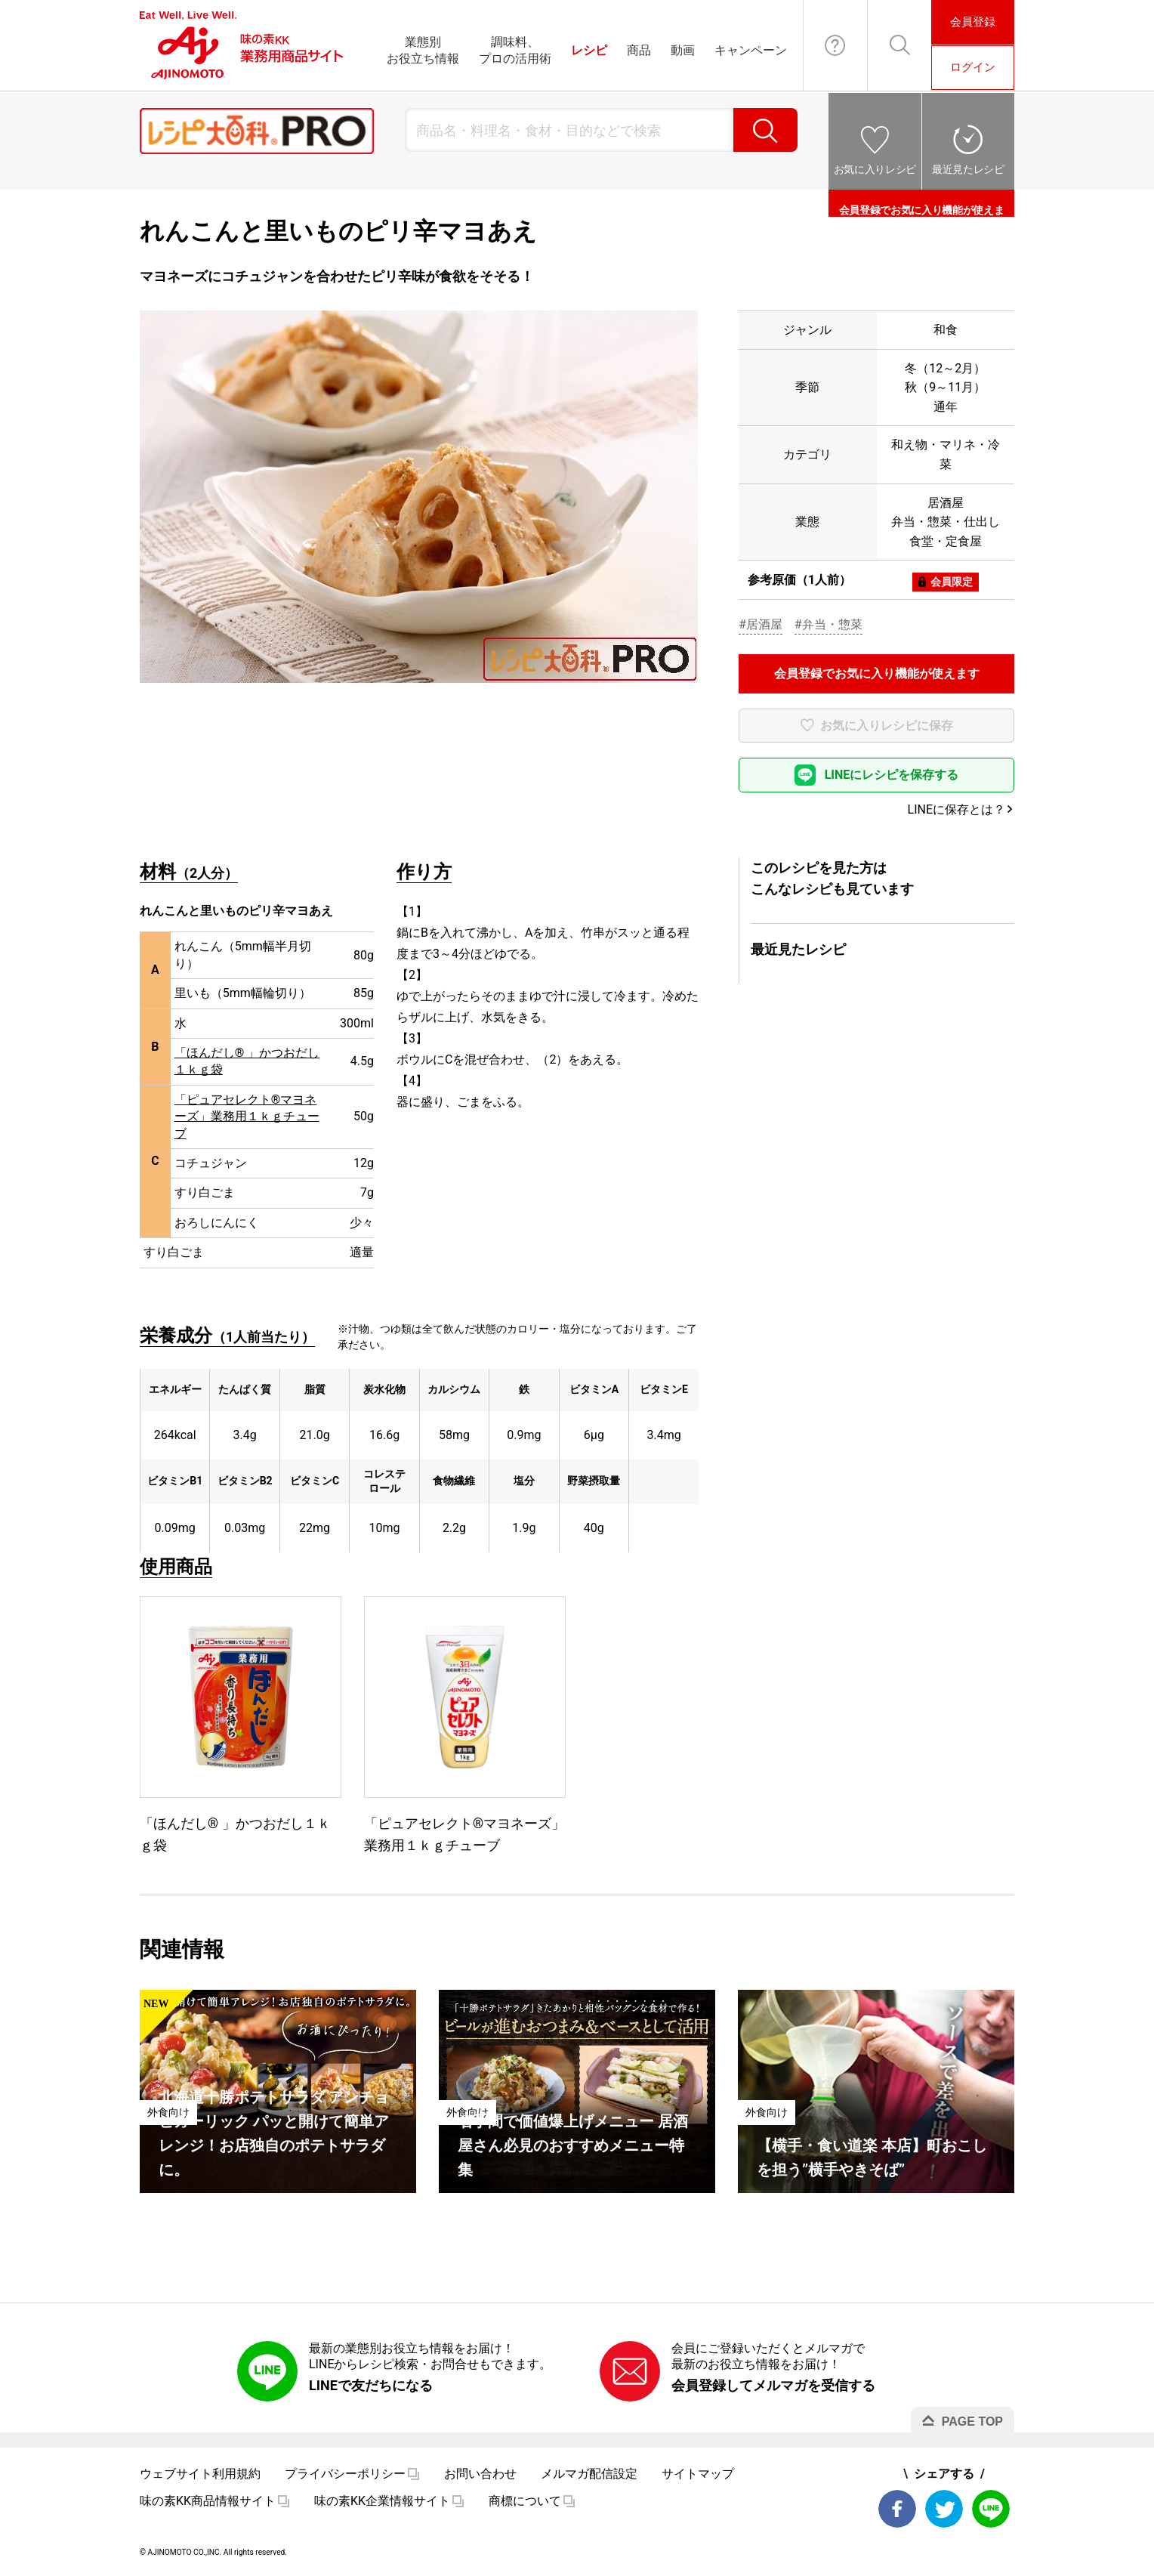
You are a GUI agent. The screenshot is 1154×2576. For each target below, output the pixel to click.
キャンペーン (750, 50)
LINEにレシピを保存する (892, 775)
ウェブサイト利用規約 (200, 2473)
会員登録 (972, 22)
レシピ (589, 50)
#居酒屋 (760, 624)
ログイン (972, 67)
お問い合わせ (835, 45)
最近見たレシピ (968, 169)
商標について (525, 2501)
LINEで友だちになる (371, 2385)
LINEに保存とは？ (956, 809)
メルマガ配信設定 (589, 2473)
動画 (683, 50)
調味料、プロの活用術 (515, 50)
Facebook (897, 2509)
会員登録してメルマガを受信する (773, 2385)
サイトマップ (698, 2473)
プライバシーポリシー (345, 2473)
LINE (991, 2509)
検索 (765, 130)
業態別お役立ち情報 (423, 50)
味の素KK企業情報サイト (382, 2501)
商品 (639, 50)
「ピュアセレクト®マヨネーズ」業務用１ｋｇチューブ (246, 1116)
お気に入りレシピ (875, 169)
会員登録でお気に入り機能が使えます (921, 203)
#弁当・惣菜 (828, 624)
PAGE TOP (972, 2421)
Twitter (944, 2509)
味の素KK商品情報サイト (208, 2501)
